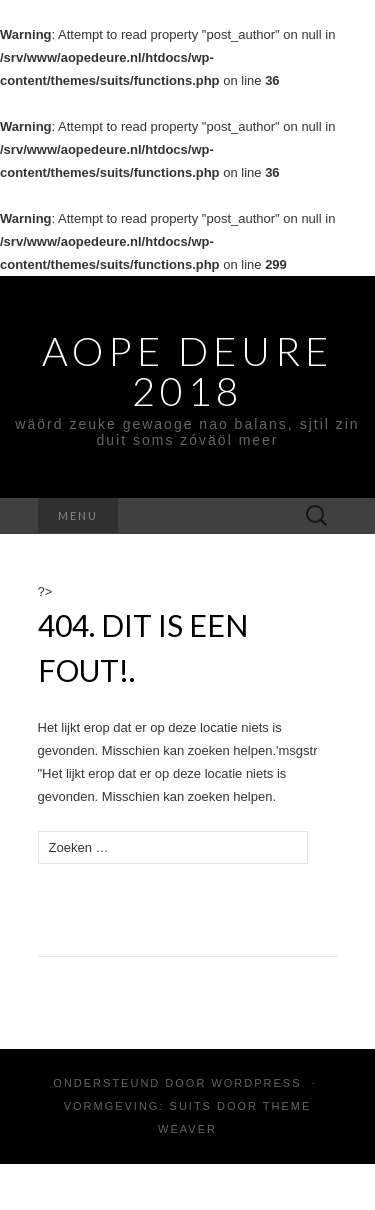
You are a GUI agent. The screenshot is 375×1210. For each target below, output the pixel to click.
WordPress (256, 1083)
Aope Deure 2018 (187, 371)
